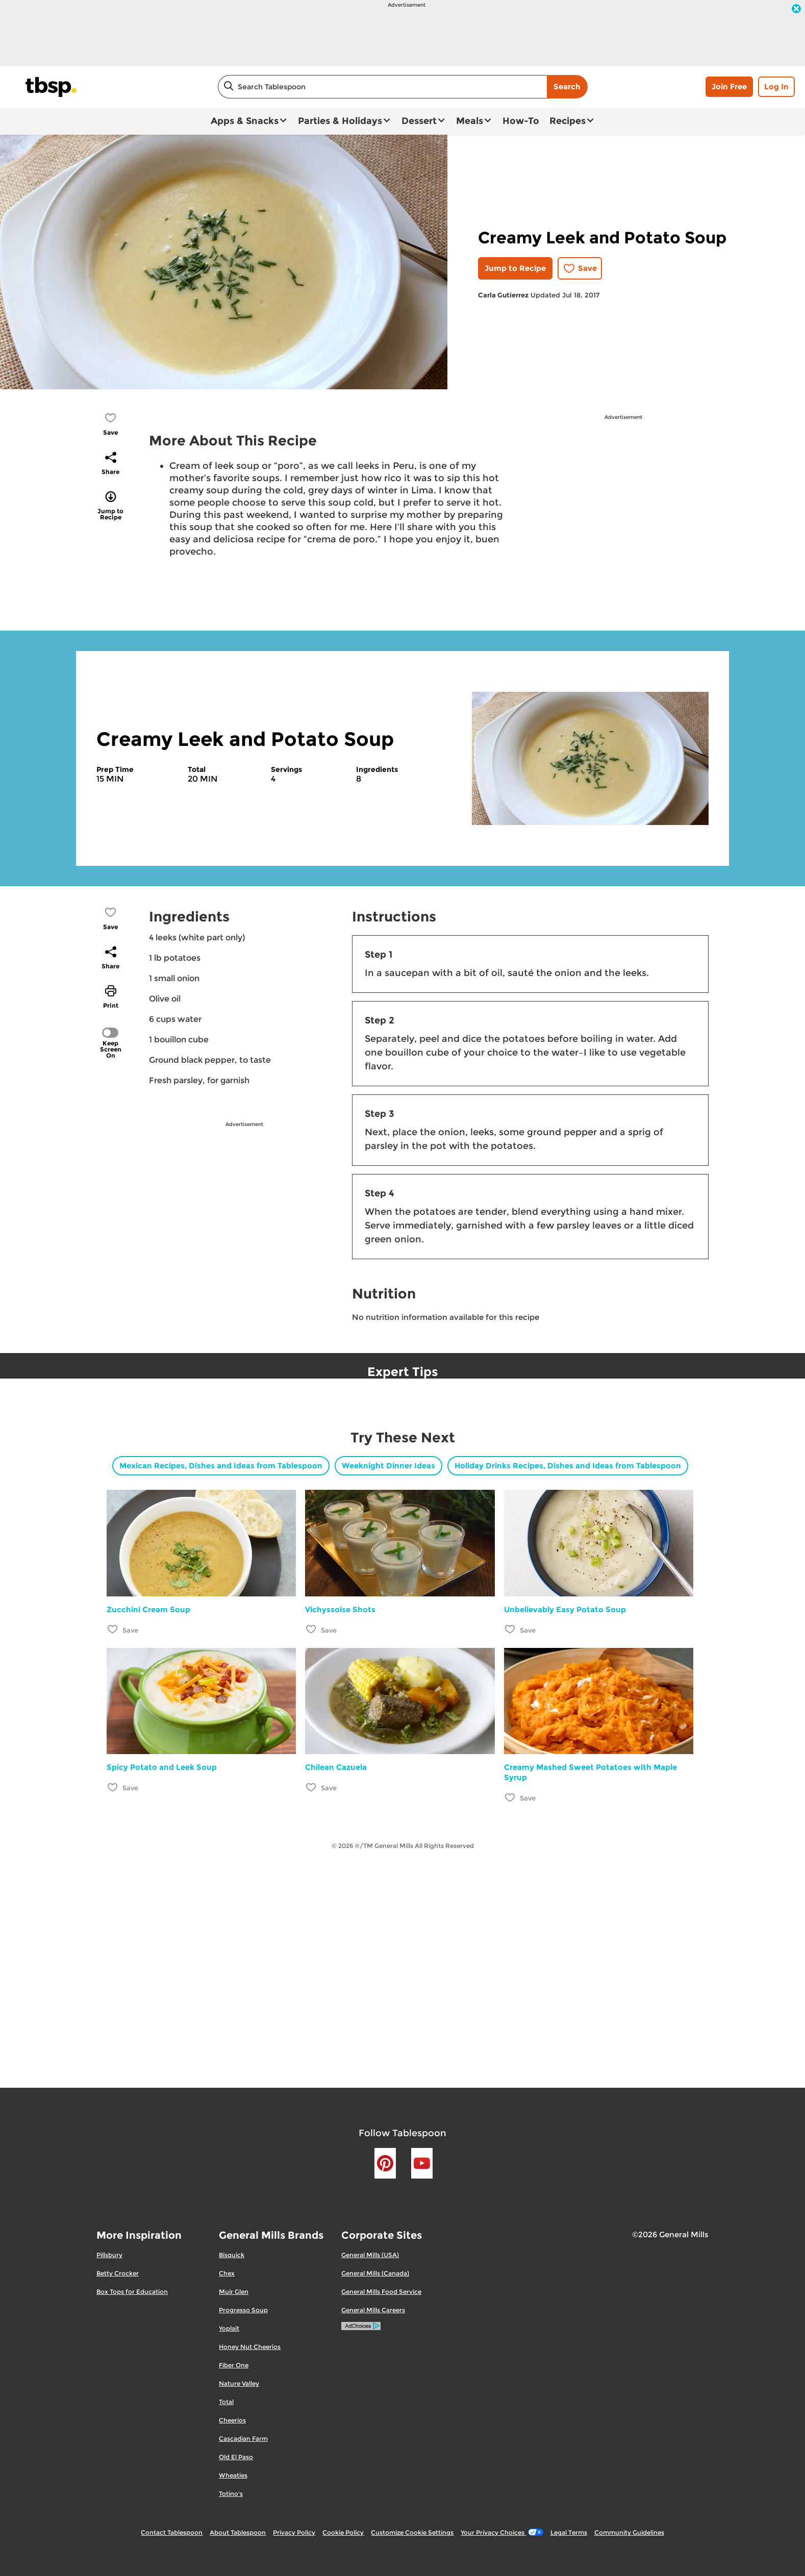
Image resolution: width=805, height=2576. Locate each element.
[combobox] (382, 86)
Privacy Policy (294, 2532)
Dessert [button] (419, 121)
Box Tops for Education (132, 2291)
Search (567, 86)
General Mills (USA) (370, 2255)
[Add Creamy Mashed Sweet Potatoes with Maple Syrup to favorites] (510, 1797)
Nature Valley (239, 2383)
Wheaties (233, 2475)
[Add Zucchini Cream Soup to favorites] (113, 1629)
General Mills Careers (373, 2310)
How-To (520, 121)
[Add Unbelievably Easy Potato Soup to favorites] (510, 1629)
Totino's (231, 2493)
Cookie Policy (343, 2532)
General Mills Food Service (381, 2291)
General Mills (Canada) (375, 2273)
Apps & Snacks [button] (245, 121)
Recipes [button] (567, 121)
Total (226, 2402)
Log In (776, 86)
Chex (227, 2273)
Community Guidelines (629, 2532)
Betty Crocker (117, 2273)
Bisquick (231, 2255)
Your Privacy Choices (502, 2532)
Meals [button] (469, 121)
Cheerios (232, 2420)
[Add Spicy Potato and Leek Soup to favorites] (113, 1787)
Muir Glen (233, 2291)
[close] (796, 9)
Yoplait (229, 2328)
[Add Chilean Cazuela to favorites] (311, 1787)
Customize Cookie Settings (412, 2532)
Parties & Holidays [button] (340, 121)
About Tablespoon (238, 2532)
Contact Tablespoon (172, 2532)
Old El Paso (236, 2457)
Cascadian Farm (243, 2438)
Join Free (729, 86)
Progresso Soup (243, 2310)
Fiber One (233, 2365)
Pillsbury (109, 2255)
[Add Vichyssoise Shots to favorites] (311, 1629)
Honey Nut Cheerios (250, 2346)
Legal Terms (568, 2532)
